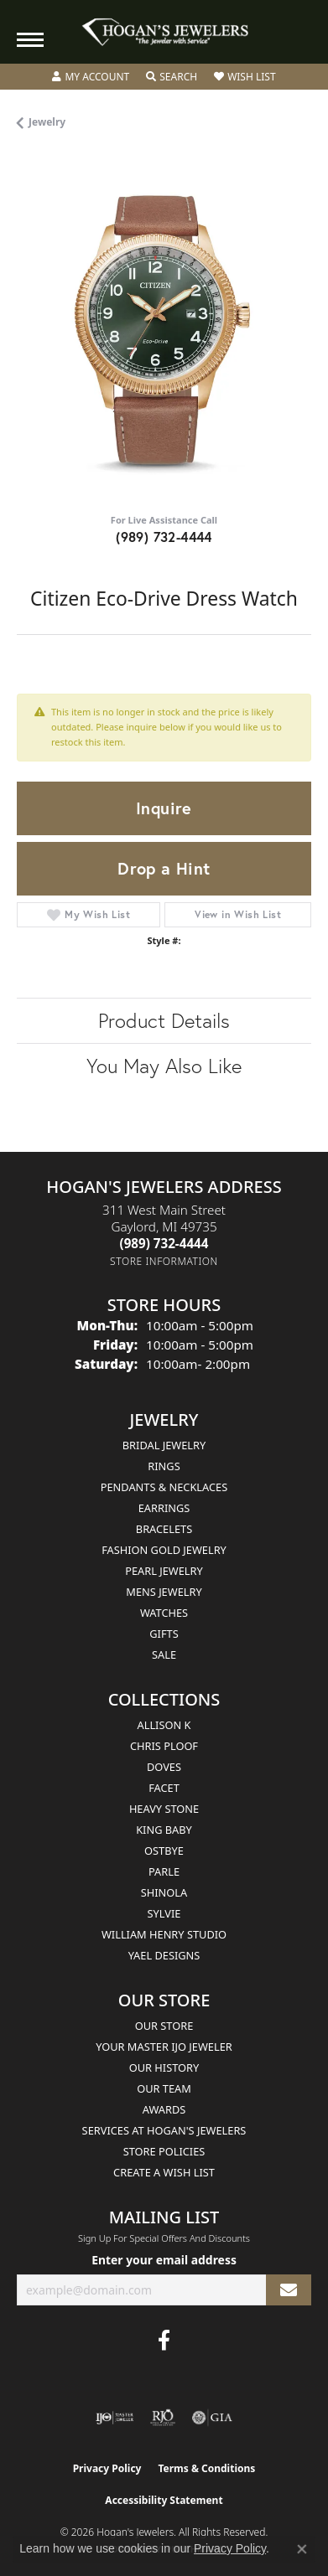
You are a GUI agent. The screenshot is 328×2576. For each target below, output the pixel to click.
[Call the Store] (164, 1243)
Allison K (164, 1724)
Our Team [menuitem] (164, 2088)
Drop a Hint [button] (163, 868)
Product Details (164, 1020)
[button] (90, 77)
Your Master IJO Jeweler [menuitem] (164, 2046)
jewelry (47, 122)
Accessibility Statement (163, 2500)
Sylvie (164, 1913)
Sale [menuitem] (164, 1654)
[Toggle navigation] (30, 40)
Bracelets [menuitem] (164, 1528)
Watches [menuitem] (164, 1612)
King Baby (164, 1829)
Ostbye (164, 1850)
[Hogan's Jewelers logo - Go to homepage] (164, 32)
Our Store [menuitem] (164, 2025)
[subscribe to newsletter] (288, 2289)
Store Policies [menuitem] (164, 2151)
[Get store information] (164, 1261)
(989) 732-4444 (164, 536)
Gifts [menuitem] (163, 1633)
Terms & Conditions (206, 2468)
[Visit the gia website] (212, 2417)
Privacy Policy (107, 2468)
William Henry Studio (164, 1934)
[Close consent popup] (302, 2549)
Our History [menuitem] (164, 2067)
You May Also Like (164, 1065)
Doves (164, 1766)
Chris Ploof (164, 1745)
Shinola (164, 1892)
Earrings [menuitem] (164, 1507)
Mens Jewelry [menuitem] (163, 1591)
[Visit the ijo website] (114, 2417)
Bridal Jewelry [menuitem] (164, 1445)
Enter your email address (164, 2260)
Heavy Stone (164, 1808)
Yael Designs (164, 1955)
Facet (164, 1787)
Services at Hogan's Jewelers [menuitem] (164, 2130)
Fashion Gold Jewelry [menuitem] (164, 1549)
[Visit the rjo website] (162, 2417)
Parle (164, 1871)
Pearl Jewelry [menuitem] (164, 1570)
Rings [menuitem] (164, 1466)
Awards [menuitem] (164, 2109)
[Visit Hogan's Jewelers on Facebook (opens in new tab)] (164, 2341)
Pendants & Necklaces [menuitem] (164, 1486)
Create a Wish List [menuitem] (164, 2172)
